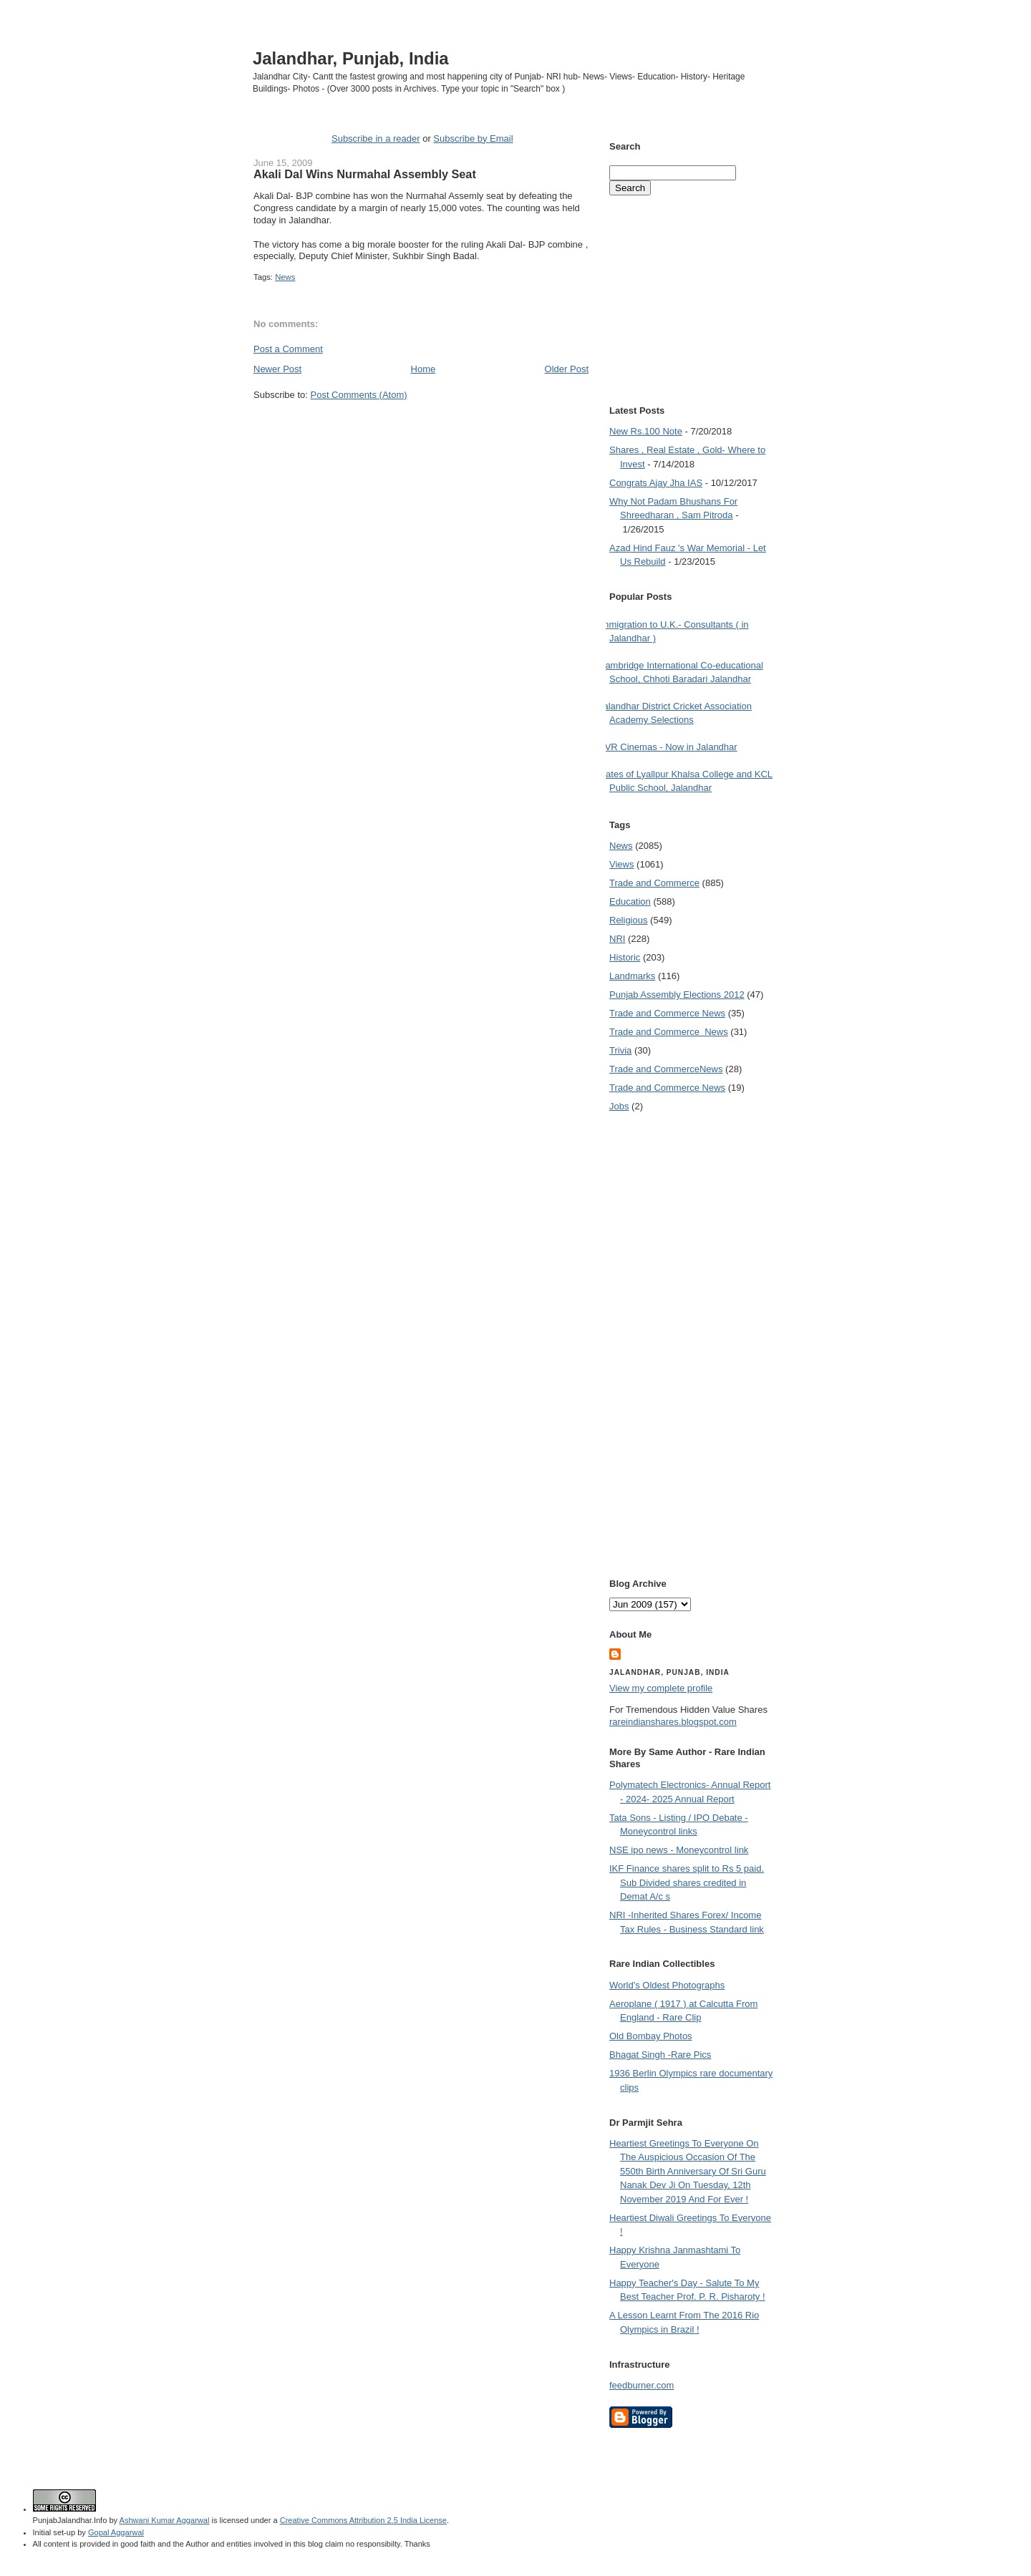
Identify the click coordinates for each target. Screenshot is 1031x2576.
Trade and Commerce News (665, 1069)
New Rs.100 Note (645, 431)
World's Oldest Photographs (667, 1985)
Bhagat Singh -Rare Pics (660, 2054)
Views (621, 864)
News (285, 277)
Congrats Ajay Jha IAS (655, 482)
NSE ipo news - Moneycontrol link (678, 1849)
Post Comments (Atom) (359, 394)
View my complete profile (660, 1688)
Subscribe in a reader (375, 138)
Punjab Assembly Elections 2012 (677, 994)
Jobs (619, 1106)
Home (423, 369)
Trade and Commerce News (667, 1013)
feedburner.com (641, 2385)
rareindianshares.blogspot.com (673, 1721)
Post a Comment (288, 349)
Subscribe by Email (473, 138)
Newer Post (277, 369)
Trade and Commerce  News (668, 1031)
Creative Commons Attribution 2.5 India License (363, 2520)
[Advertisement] (421, 428)
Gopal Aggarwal (116, 2532)
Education (630, 901)
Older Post (567, 369)
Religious (628, 920)
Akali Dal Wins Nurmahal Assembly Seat (364, 173)
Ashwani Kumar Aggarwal (165, 2520)
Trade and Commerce (654, 883)
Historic (624, 957)
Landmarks (632, 976)
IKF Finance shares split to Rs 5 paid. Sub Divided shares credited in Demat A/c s (686, 1882)
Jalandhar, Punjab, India (351, 58)
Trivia (620, 1050)
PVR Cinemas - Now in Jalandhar (668, 747)
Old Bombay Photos (650, 2036)
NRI (617, 938)
